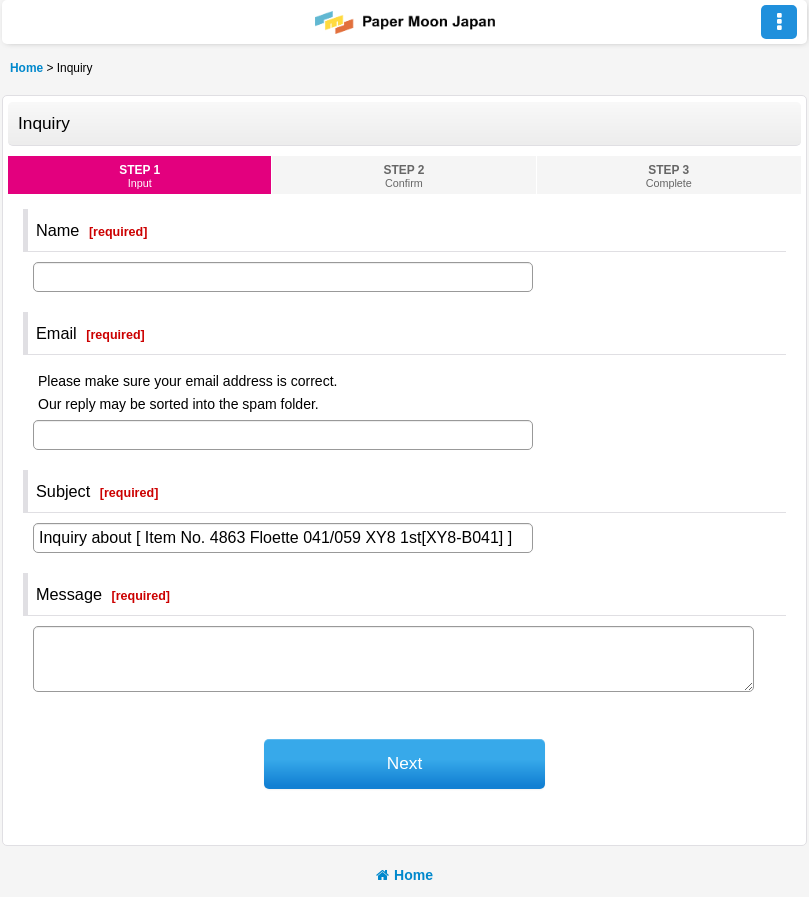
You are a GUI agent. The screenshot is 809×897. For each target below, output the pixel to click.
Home (404, 875)
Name (57, 230)
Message (69, 594)
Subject (63, 491)
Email (56, 333)
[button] (779, 22)
